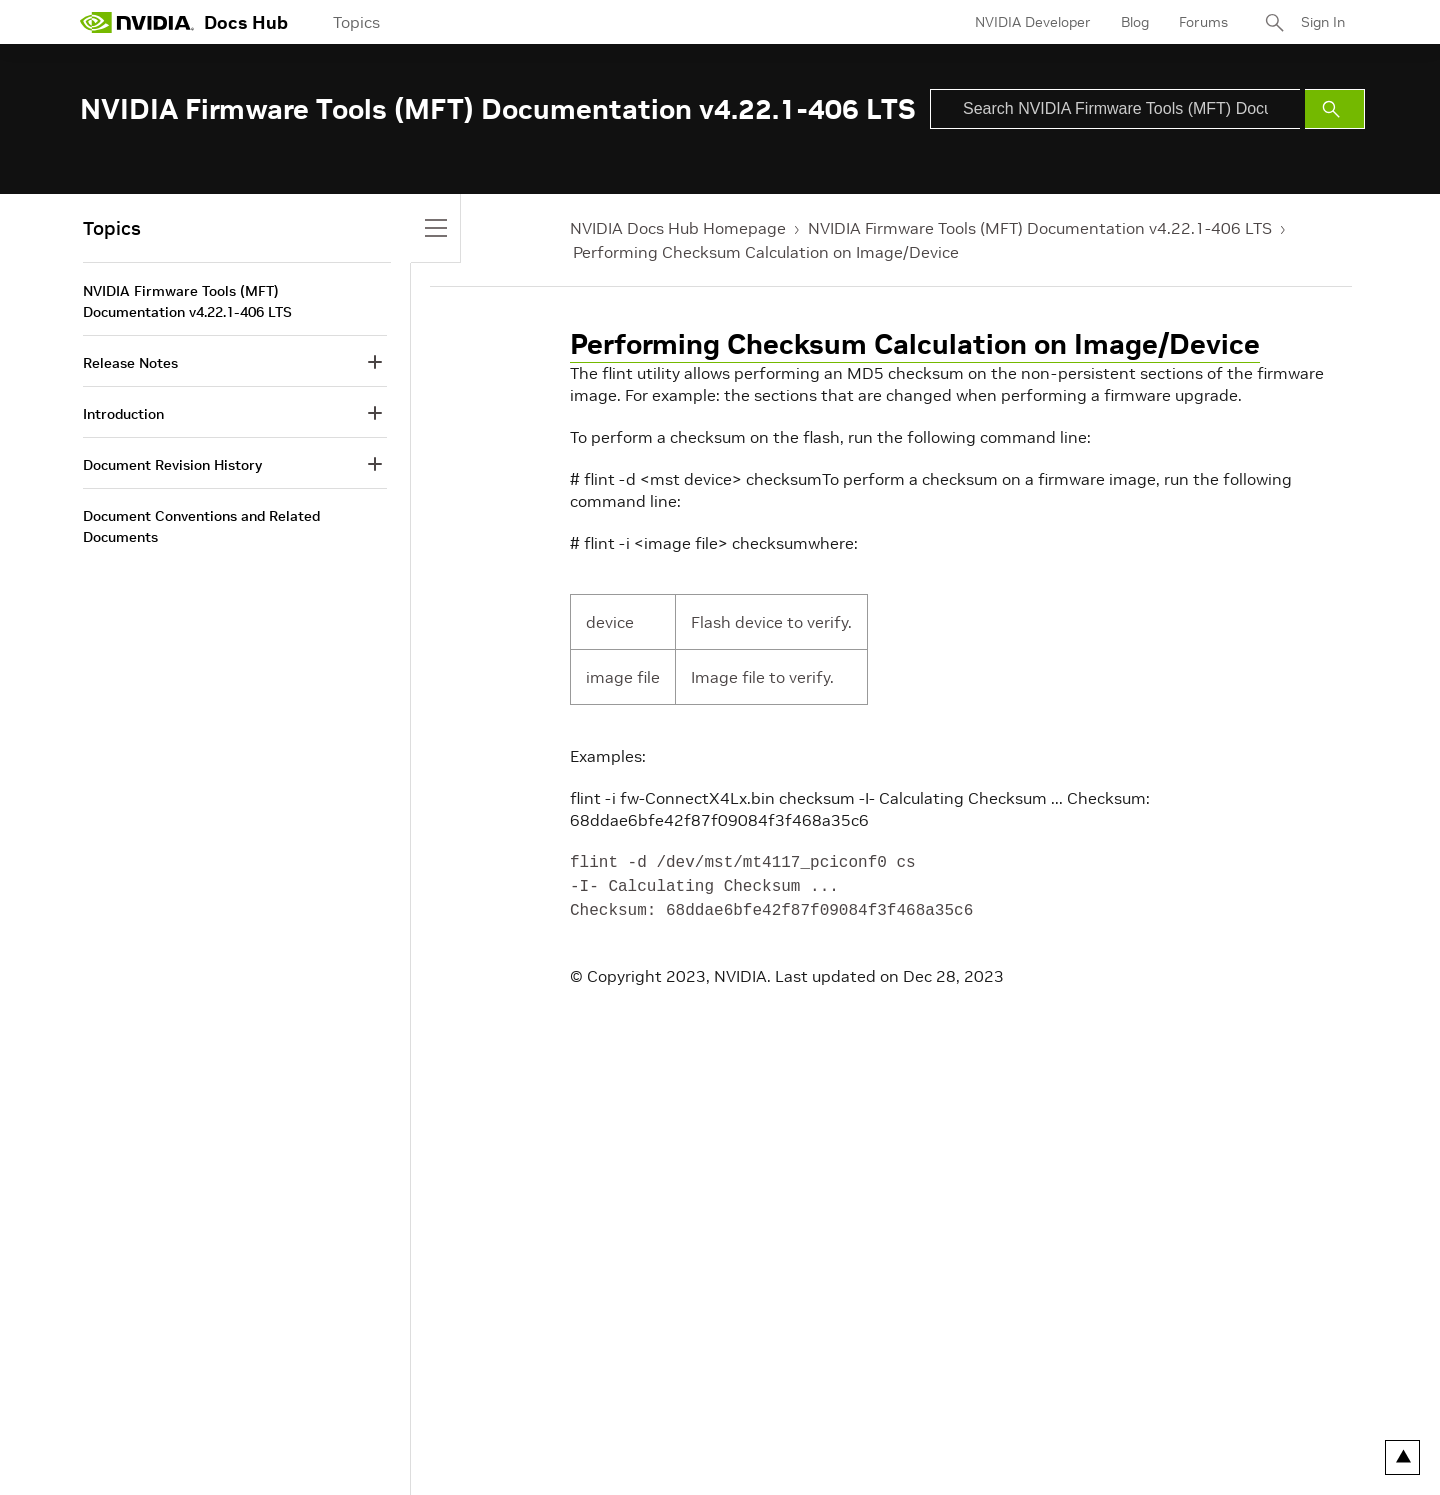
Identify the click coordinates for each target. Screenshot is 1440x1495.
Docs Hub (246, 22)
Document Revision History (172, 465)
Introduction (123, 414)
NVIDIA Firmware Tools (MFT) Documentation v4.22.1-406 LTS (1040, 228)
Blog (1135, 22)
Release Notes (130, 363)
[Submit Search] (1335, 109)
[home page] (137, 22)
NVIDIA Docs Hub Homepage (678, 228)
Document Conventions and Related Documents (201, 526)
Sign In (1323, 22)
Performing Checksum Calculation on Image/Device (766, 252)
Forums (1203, 22)
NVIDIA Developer (1033, 22)
